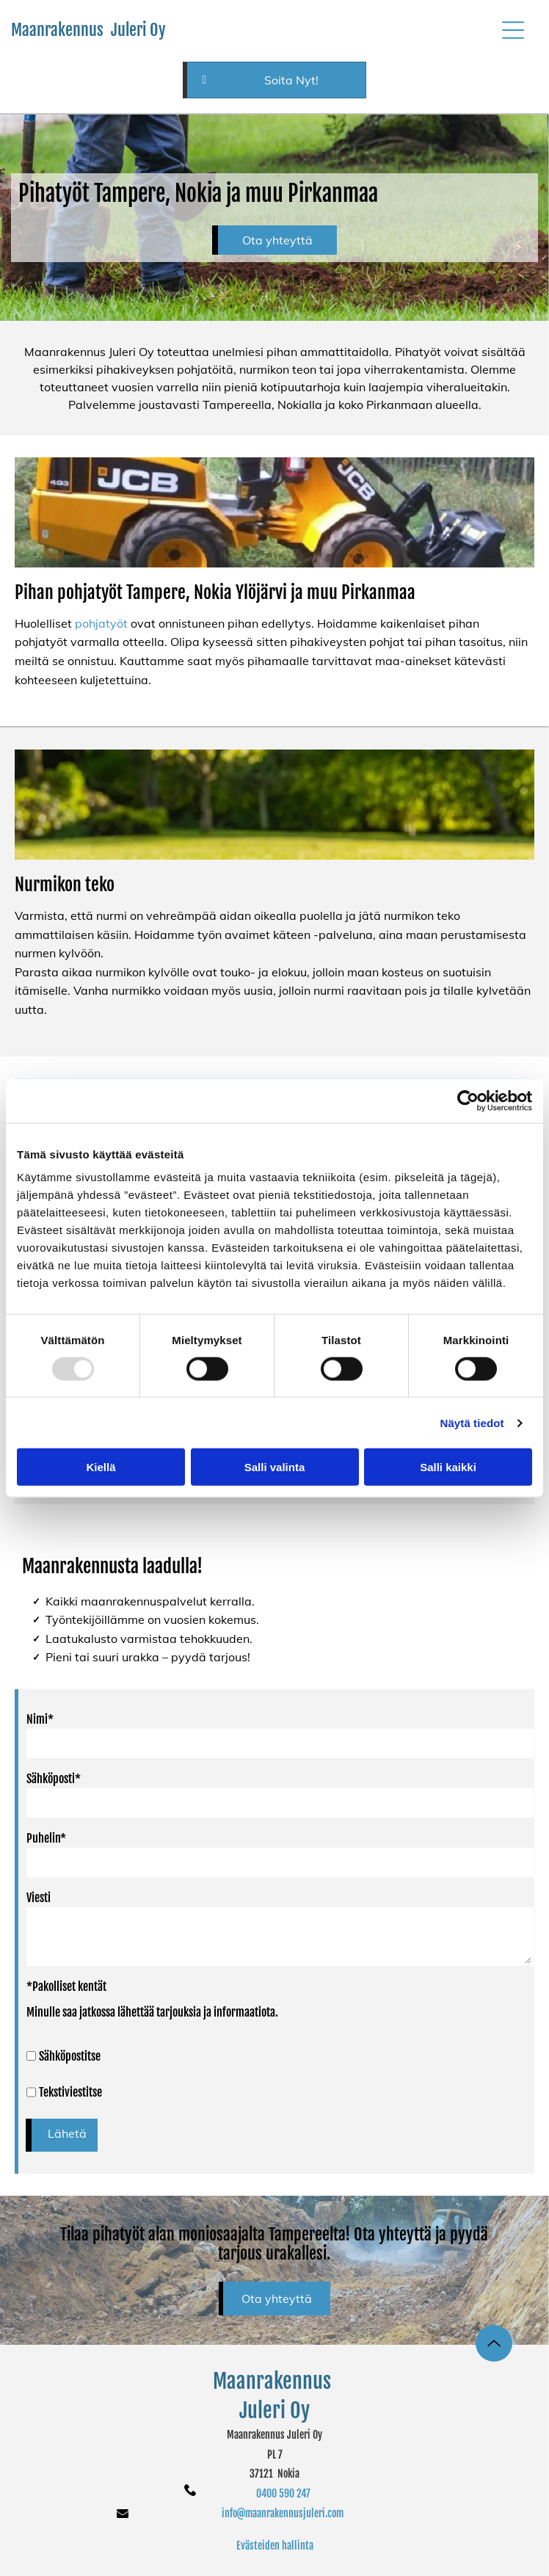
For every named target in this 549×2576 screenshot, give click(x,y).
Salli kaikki (448, 1467)
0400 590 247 (283, 2493)
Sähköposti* (53, 1778)
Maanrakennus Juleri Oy (88, 30)
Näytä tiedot (472, 1423)
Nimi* (40, 1719)
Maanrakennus (274, 2381)
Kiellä (100, 1467)
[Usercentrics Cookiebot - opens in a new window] (468, 1100)
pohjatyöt (101, 623)
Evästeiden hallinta (274, 2545)
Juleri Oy (274, 2410)
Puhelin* (46, 1838)
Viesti (38, 1897)
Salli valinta (274, 1467)
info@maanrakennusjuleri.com (282, 2513)
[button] (513, 30)
